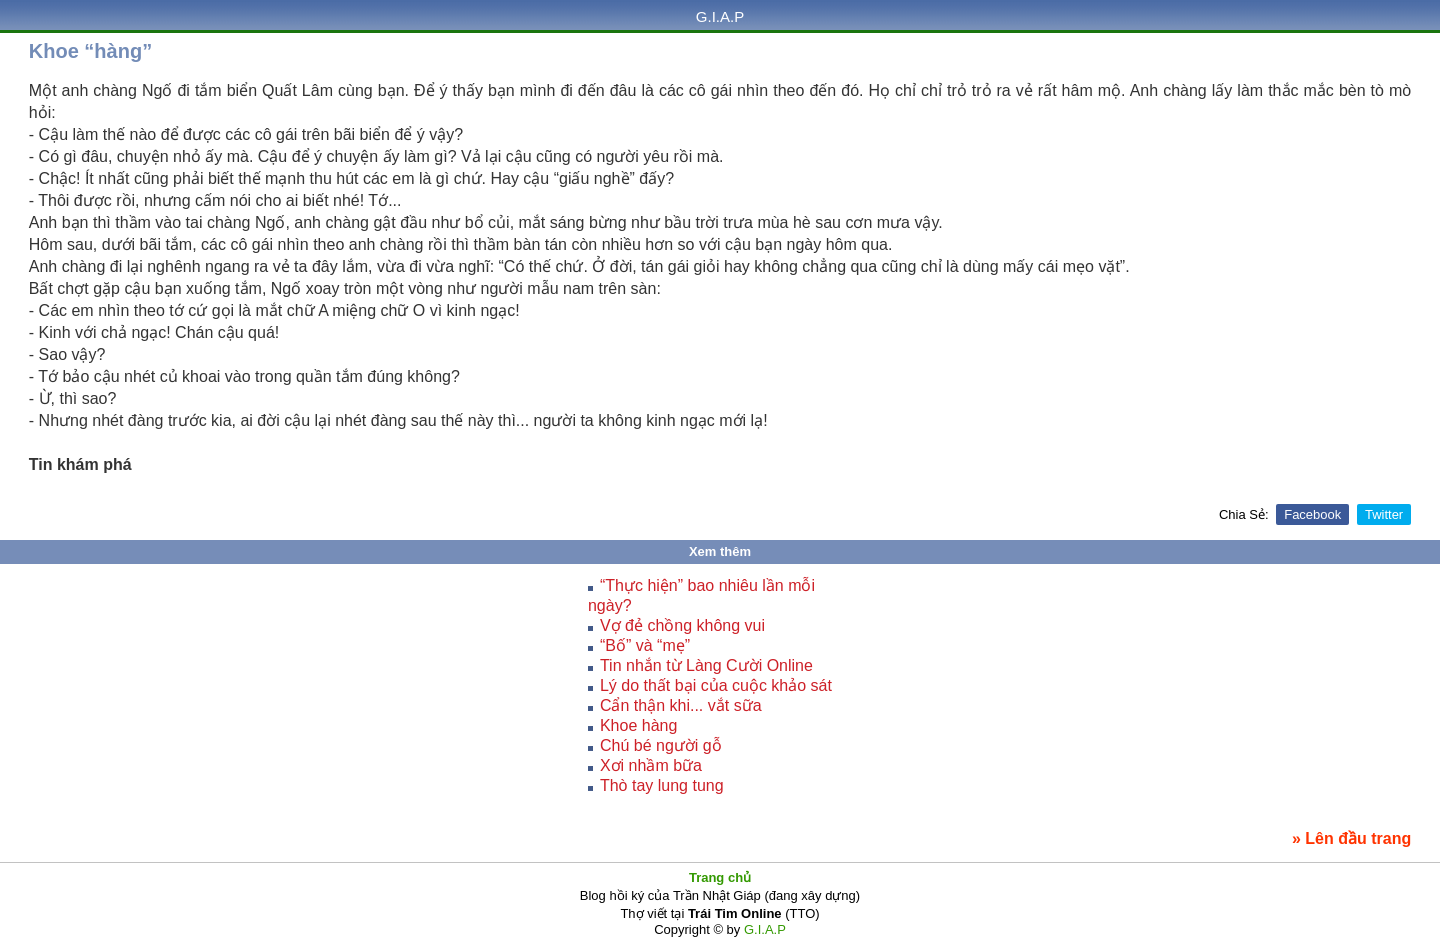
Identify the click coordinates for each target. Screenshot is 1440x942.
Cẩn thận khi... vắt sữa (681, 705)
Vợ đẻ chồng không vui (682, 625)
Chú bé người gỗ (661, 745)
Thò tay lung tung (662, 785)
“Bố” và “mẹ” (645, 645)
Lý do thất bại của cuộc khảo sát (716, 685)
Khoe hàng (638, 725)
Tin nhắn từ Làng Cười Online (706, 665)
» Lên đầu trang (1351, 838)
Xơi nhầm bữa (651, 765)
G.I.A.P (720, 16)
